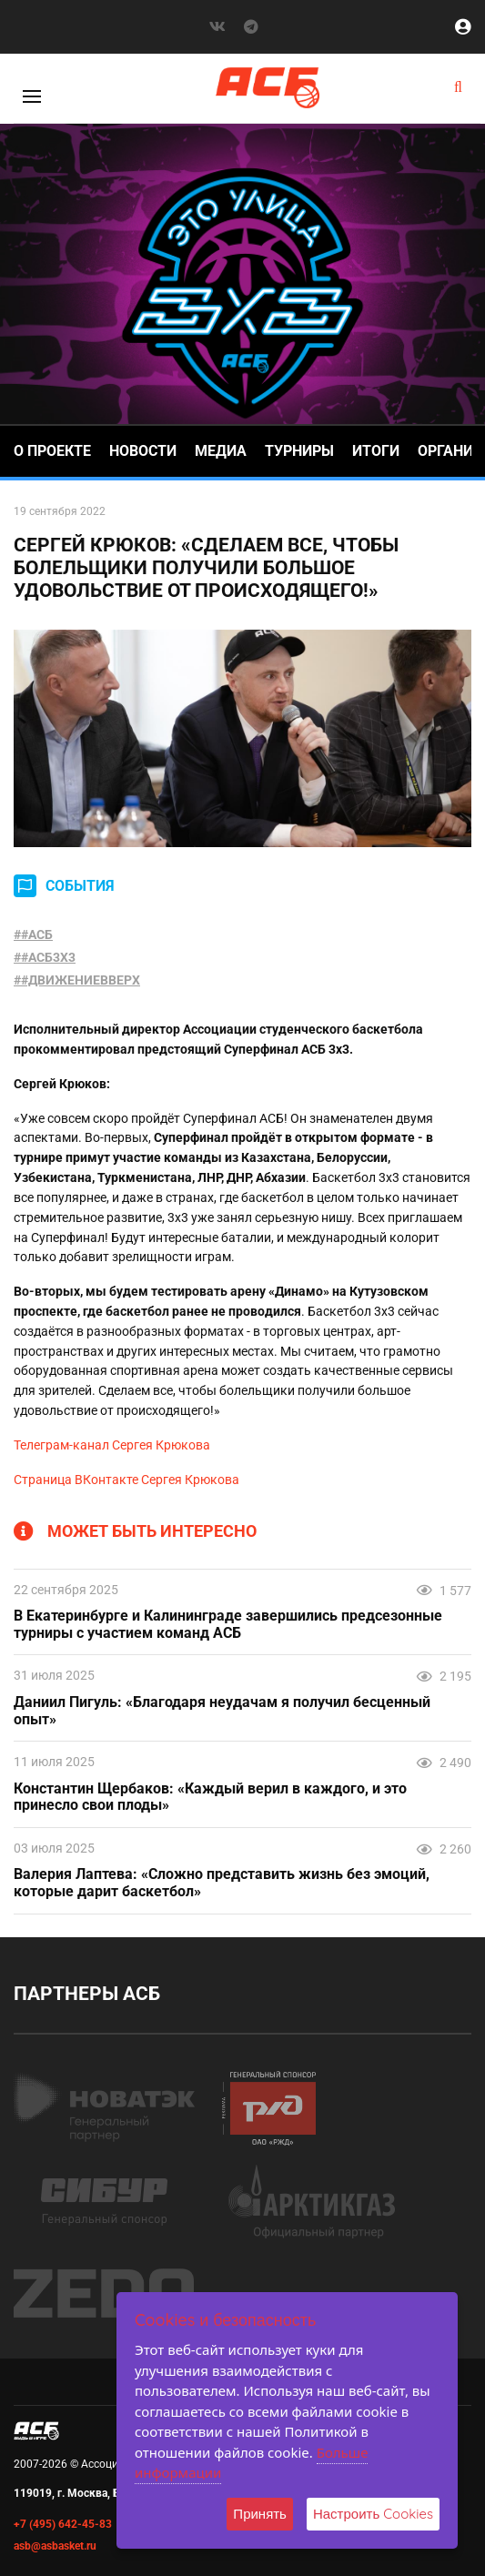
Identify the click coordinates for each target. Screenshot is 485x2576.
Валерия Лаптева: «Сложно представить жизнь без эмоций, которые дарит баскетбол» (221, 1883)
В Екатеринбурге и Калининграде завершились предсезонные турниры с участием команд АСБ (228, 1625)
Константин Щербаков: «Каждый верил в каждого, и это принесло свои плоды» (210, 1797)
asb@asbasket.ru (55, 2546)
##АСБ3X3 (45, 957)
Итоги (375, 451)
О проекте (52, 451)
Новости (143, 451)
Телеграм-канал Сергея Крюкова (112, 1445)
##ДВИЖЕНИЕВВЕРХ (77, 980)
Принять (260, 2513)
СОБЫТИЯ (80, 885)
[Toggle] (32, 96)
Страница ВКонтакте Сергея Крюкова (126, 1479)
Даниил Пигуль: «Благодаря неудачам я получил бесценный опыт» (222, 1711)
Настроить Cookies (373, 2513)
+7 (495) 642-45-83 (63, 2524)
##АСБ (33, 934)
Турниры (299, 451)
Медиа (221, 451)
